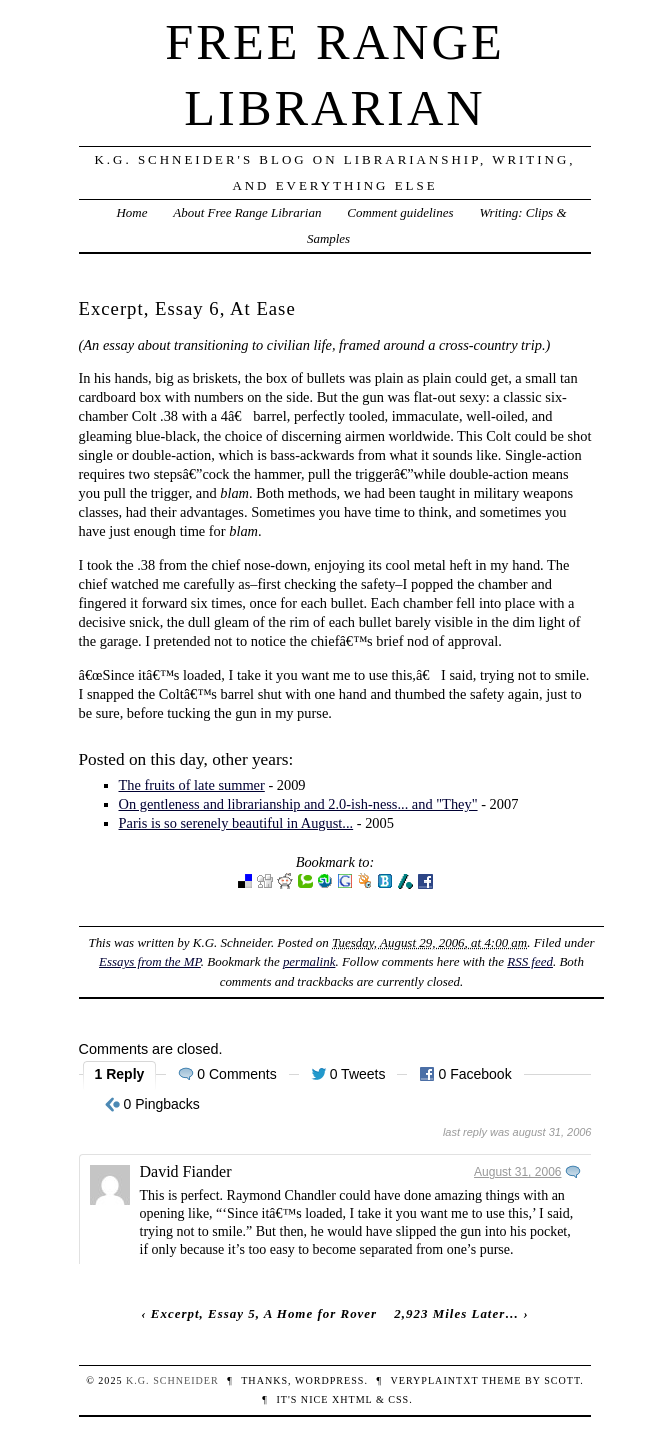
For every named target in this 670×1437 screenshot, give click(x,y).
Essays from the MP (150, 961)
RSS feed (530, 961)
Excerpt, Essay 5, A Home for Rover (264, 1313)
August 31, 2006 (517, 1172)
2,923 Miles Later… (456, 1313)
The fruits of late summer (192, 785)
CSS (398, 1399)
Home (131, 212)
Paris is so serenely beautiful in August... (236, 823)
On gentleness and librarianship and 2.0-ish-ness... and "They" (298, 804)
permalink (309, 961)
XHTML (352, 1399)
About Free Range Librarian (247, 212)
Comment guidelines (400, 212)
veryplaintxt (434, 1380)
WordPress (329, 1380)
